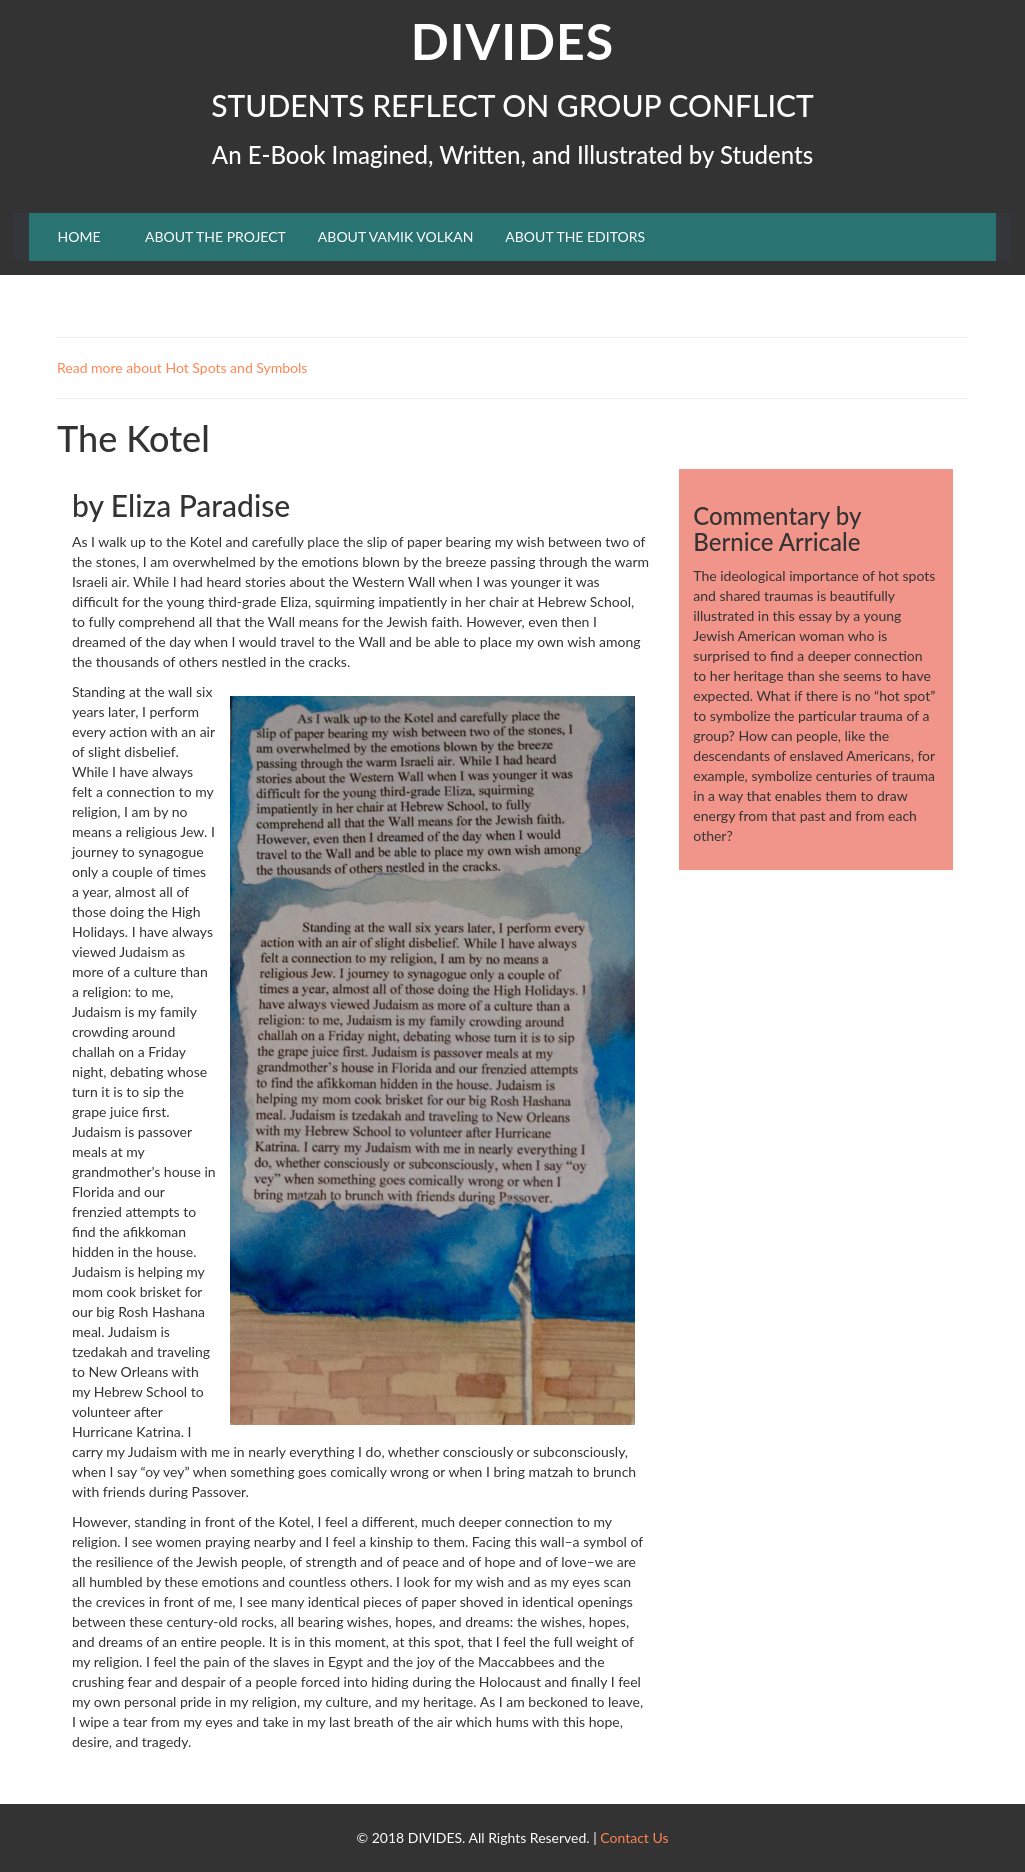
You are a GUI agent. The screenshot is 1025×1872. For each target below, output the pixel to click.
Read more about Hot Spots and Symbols (182, 367)
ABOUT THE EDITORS (575, 236)
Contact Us (634, 1837)
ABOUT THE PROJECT (215, 236)
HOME (79, 236)
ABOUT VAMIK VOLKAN (395, 236)
